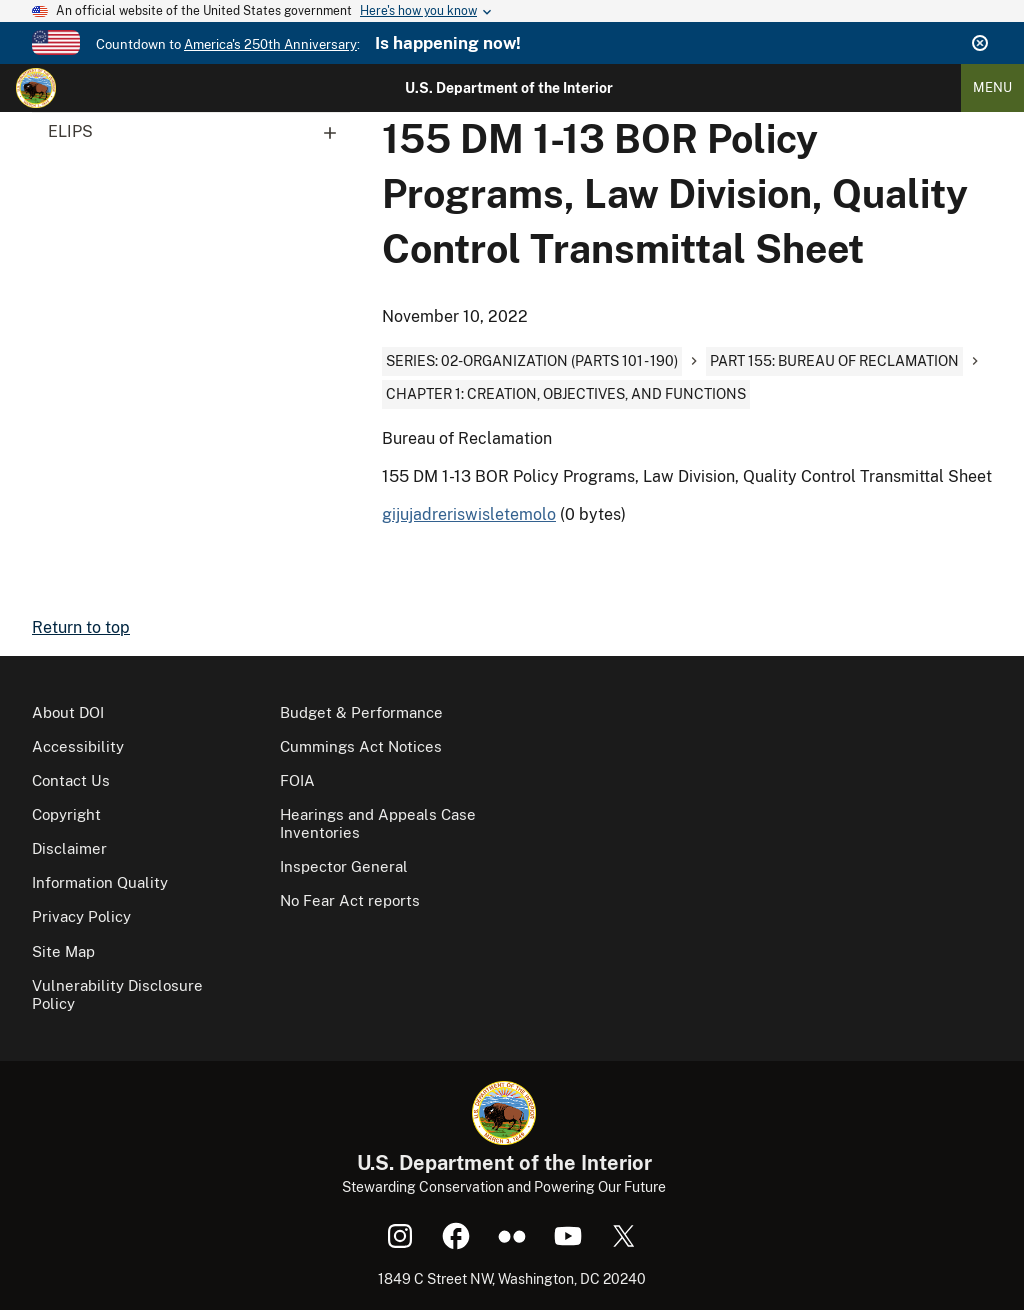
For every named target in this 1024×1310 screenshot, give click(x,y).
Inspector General (344, 866)
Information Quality (100, 882)
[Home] (36, 88)
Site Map (63, 951)
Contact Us (71, 780)
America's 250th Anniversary (270, 44)
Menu (992, 87)
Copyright (66, 814)
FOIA (297, 780)
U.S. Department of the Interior (509, 88)
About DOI (68, 712)
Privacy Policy (81, 916)
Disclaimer (69, 848)
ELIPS (199, 132)
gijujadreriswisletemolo (469, 514)
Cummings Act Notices (361, 746)
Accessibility (78, 746)
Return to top (81, 627)
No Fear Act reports (350, 900)
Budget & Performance (361, 712)
